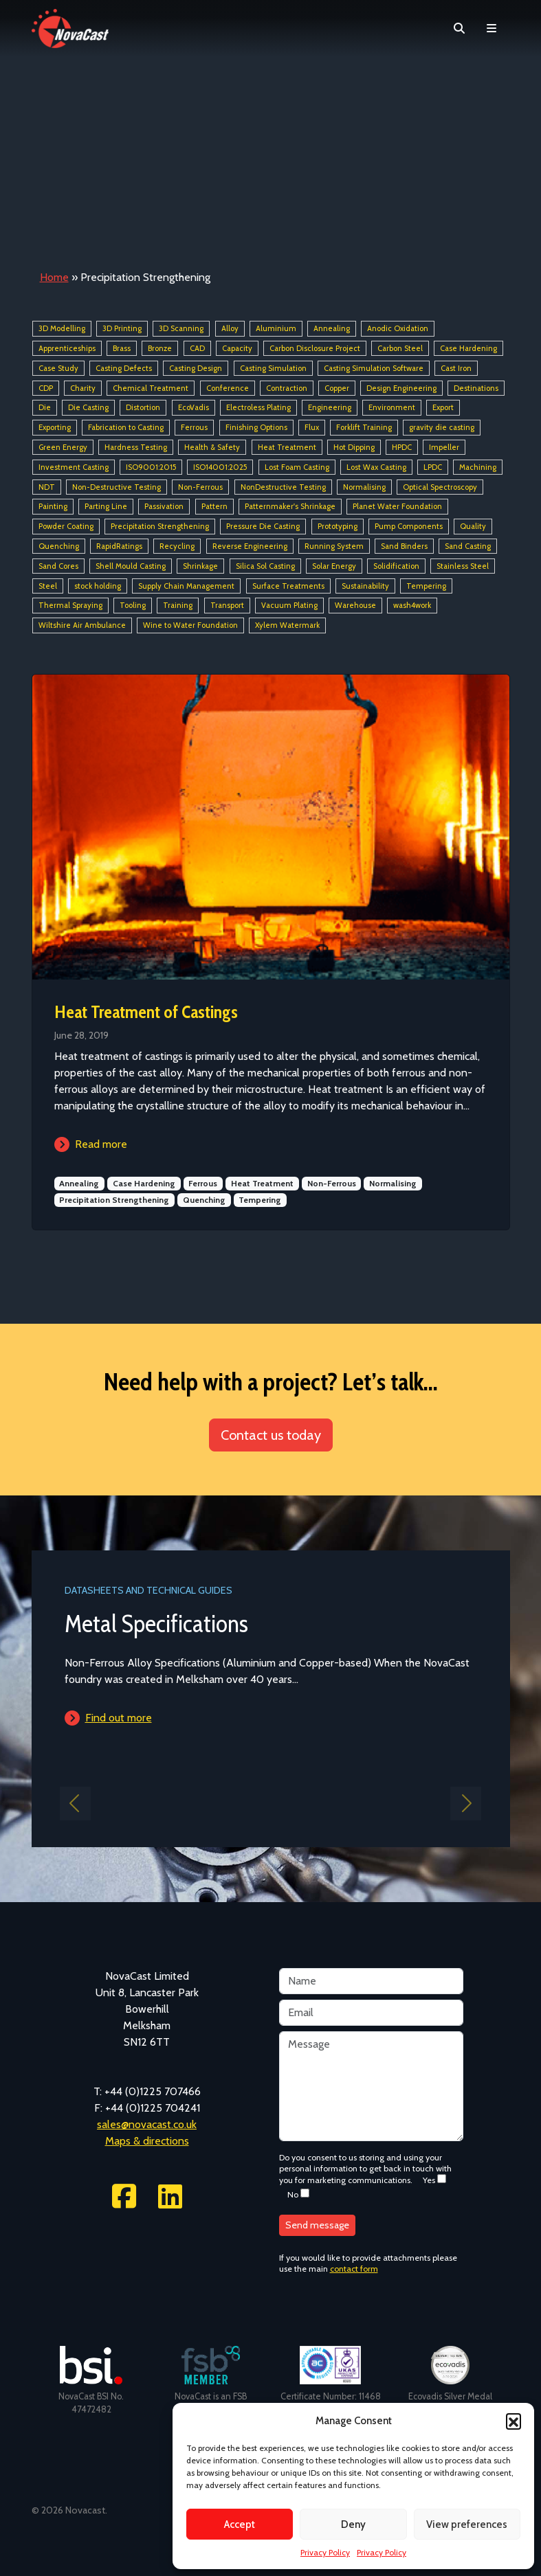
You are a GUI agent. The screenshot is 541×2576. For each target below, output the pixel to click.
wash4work (412, 606)
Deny (353, 2524)
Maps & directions (147, 2140)
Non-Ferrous (200, 487)
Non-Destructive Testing (116, 487)
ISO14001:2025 (220, 467)
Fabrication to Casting (126, 427)
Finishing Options (256, 427)
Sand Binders (404, 546)
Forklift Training (364, 427)
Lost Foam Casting (297, 467)
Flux (312, 427)
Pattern (214, 507)
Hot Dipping (354, 447)
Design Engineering (401, 388)
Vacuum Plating (289, 606)
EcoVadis (193, 408)
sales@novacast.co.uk (147, 2124)
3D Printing (122, 328)
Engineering (329, 408)
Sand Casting (468, 546)
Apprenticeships (67, 348)
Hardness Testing (135, 447)
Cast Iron (456, 368)
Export (443, 408)
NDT (46, 487)
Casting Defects (124, 368)
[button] (513, 2421)
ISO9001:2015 (151, 467)
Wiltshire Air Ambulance (82, 625)
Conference (227, 388)
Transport (227, 606)
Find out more (118, 1717)
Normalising (364, 487)
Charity (83, 388)
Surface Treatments (288, 586)
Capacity (237, 348)
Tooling (133, 606)
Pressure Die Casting (263, 526)
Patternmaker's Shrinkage (290, 507)
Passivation (164, 507)
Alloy (230, 328)
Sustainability (365, 586)
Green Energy (62, 447)
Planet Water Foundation (397, 507)
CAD (197, 348)
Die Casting (88, 408)
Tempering (426, 586)
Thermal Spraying (70, 606)
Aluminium (276, 328)
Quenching (58, 546)
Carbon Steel (400, 348)
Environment (391, 408)
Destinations (476, 388)
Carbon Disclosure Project (314, 348)
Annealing (331, 328)
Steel (47, 586)
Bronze (160, 348)
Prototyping (337, 526)
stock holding (97, 586)
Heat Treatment (287, 447)
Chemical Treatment (150, 388)
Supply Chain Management (186, 586)
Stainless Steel (463, 566)
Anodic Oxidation (397, 328)
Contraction (286, 388)
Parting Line (106, 507)
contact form (354, 2268)
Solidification (396, 566)
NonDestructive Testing (283, 487)
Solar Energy (334, 566)
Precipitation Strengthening (160, 526)
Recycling (177, 546)
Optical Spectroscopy (440, 487)
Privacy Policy (325, 2552)
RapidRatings (119, 546)
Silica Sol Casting (265, 566)
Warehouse (355, 606)
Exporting (54, 427)
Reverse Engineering (249, 546)
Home (54, 277)
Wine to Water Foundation (190, 625)
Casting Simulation (273, 368)
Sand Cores (58, 566)
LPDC (432, 467)
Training (177, 606)
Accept (239, 2524)
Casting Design (195, 368)
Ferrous (194, 427)
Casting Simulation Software (373, 368)
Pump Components (409, 526)
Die (44, 408)
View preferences (466, 2524)
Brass (122, 348)
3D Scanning (181, 328)
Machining (477, 467)
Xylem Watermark (287, 625)
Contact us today (271, 1435)
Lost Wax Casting (376, 467)
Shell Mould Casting (131, 566)
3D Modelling (61, 328)
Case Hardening (468, 348)
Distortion (143, 408)
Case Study (58, 368)
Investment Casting (73, 467)
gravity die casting (441, 427)
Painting (52, 507)
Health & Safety (212, 447)
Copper (336, 388)
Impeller (444, 447)
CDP (45, 388)
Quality (473, 526)
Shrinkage (200, 566)
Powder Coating (65, 526)
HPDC (402, 447)
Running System (334, 546)
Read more (101, 1144)
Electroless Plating (258, 408)
